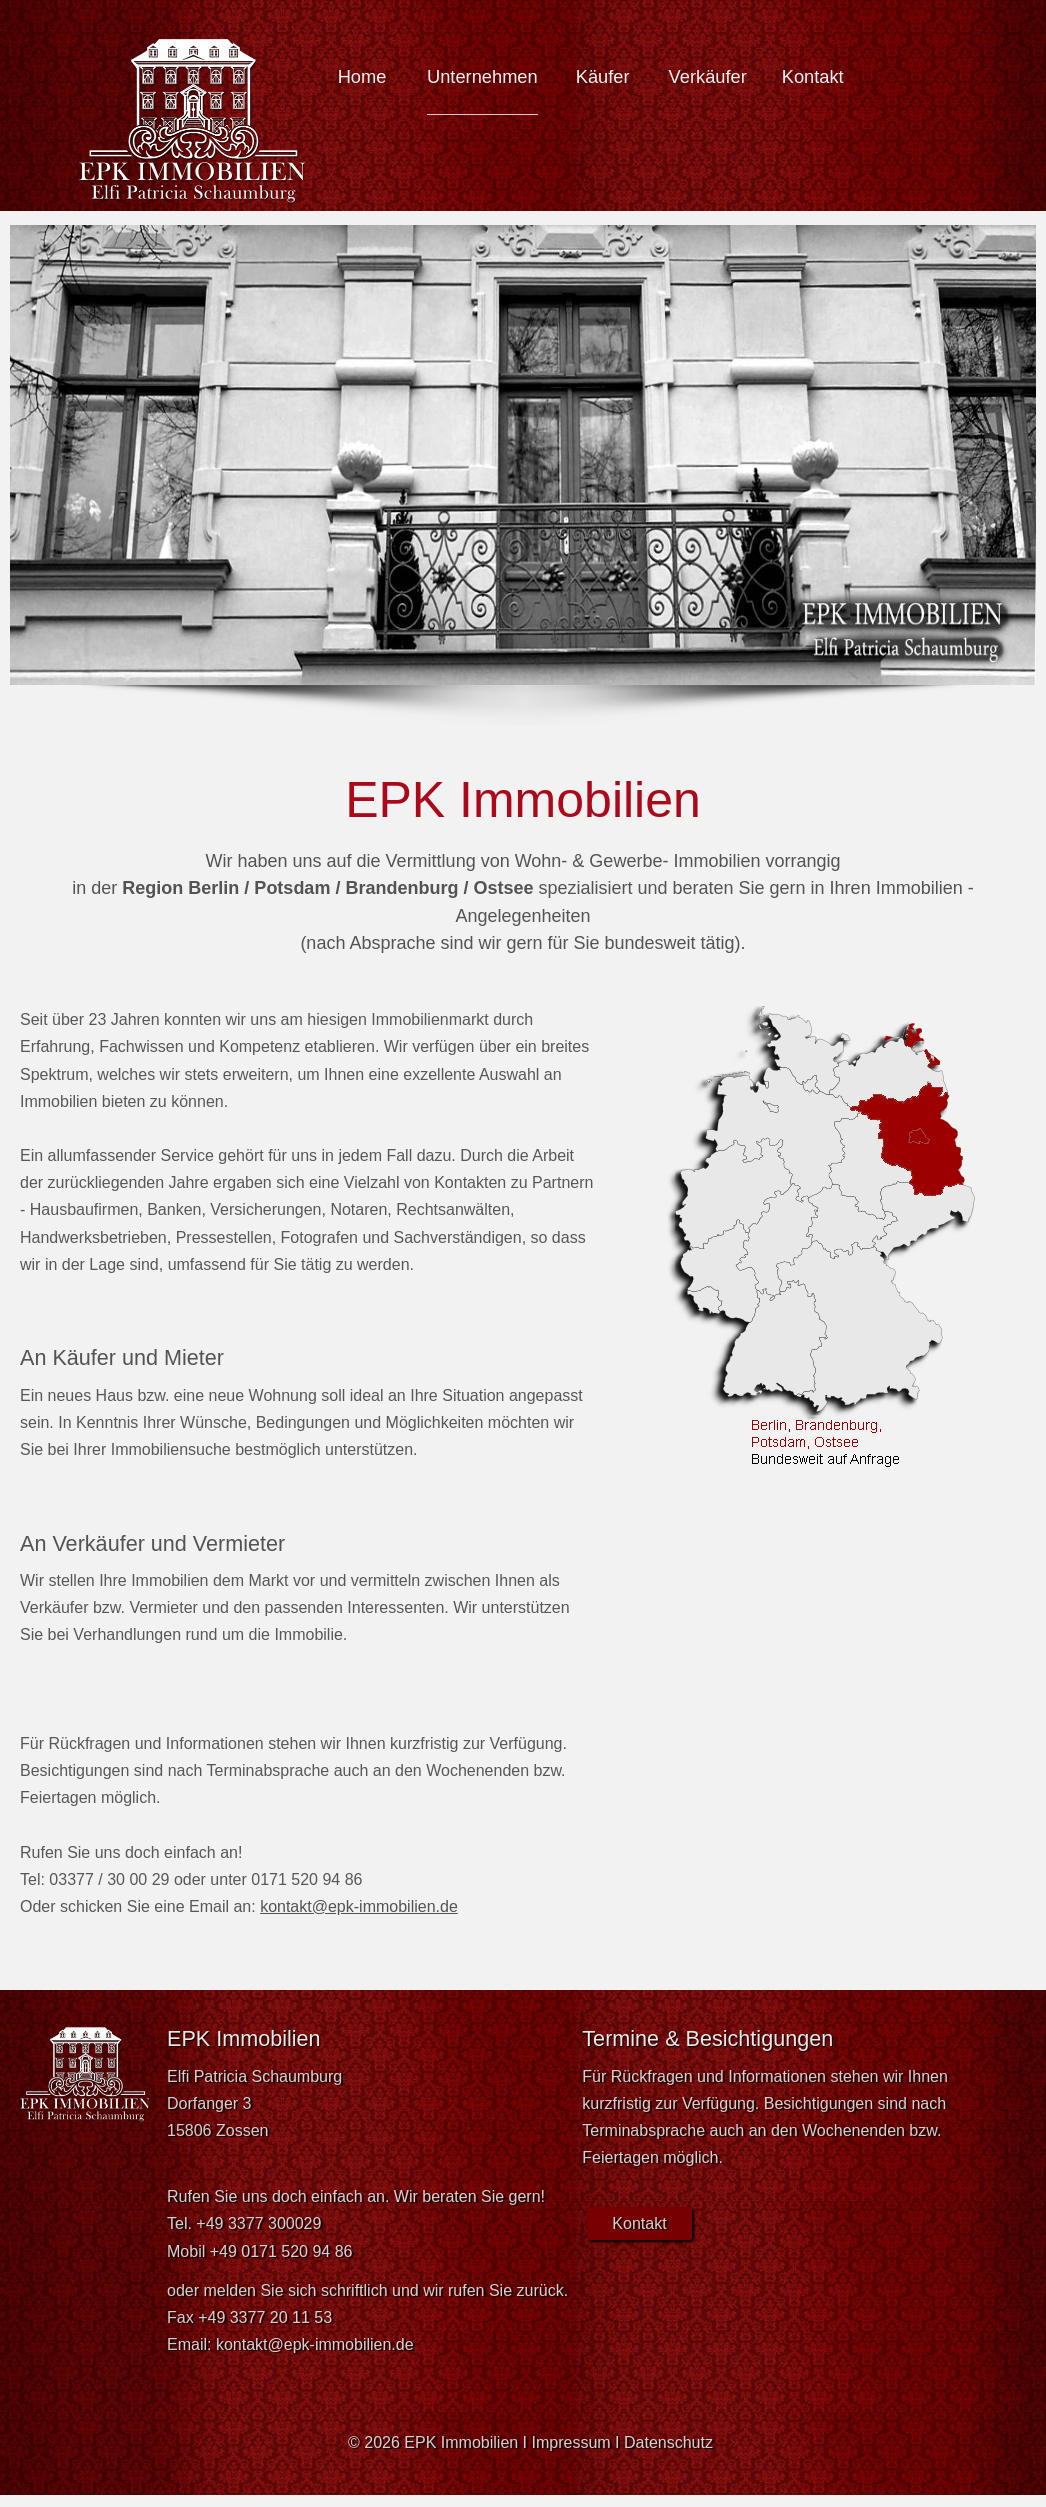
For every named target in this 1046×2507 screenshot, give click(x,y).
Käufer (603, 76)
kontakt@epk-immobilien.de (359, 1906)
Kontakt (813, 76)
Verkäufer (708, 76)
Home (362, 76)
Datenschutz (668, 2442)
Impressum (571, 2442)
